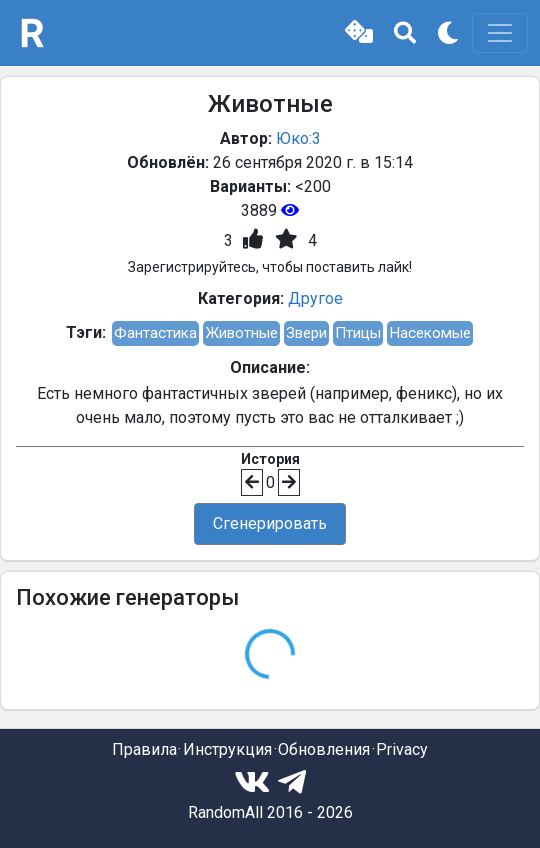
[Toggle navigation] (500, 33)
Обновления (324, 749)
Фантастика (155, 333)
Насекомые (430, 333)
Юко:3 (298, 138)
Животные (241, 333)
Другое (315, 298)
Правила (144, 749)
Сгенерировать (270, 523)
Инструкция (227, 749)
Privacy (402, 749)
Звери (306, 333)
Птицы (358, 333)
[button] (359, 33)
